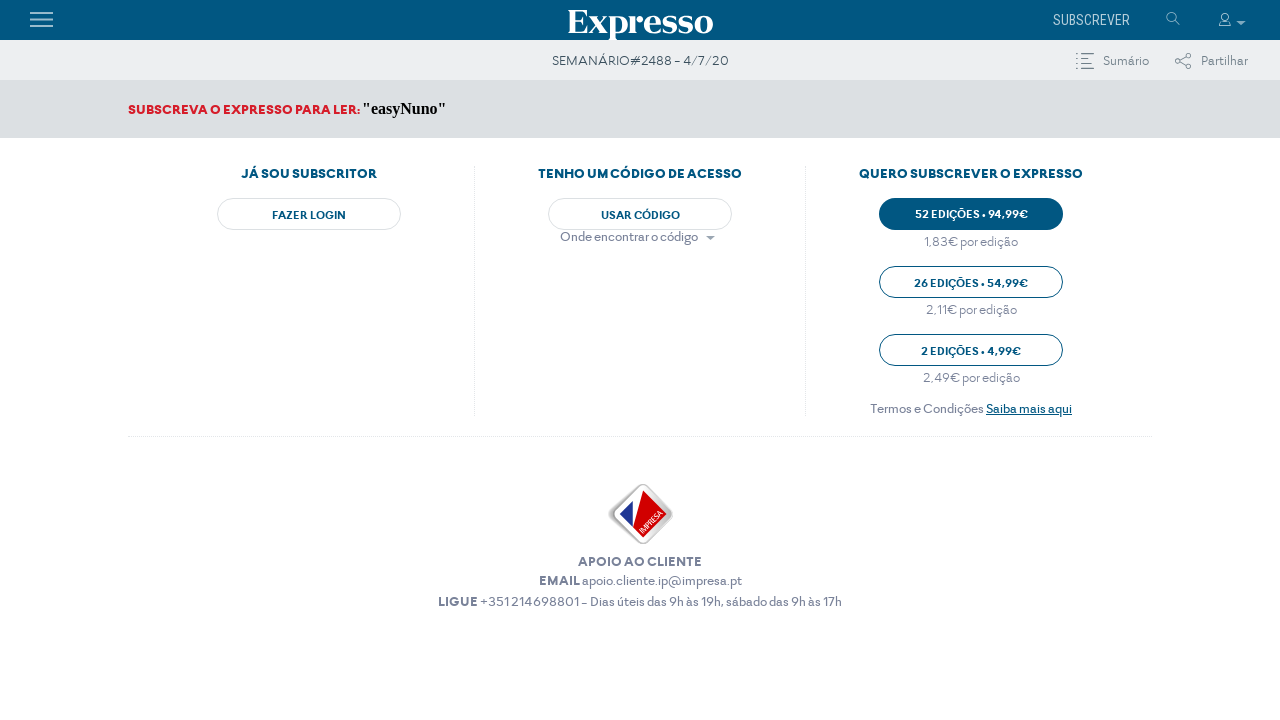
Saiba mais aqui (1029, 408)
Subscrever (1091, 20)
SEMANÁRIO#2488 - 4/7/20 (640, 60)
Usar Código (640, 215)
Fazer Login (309, 215)
